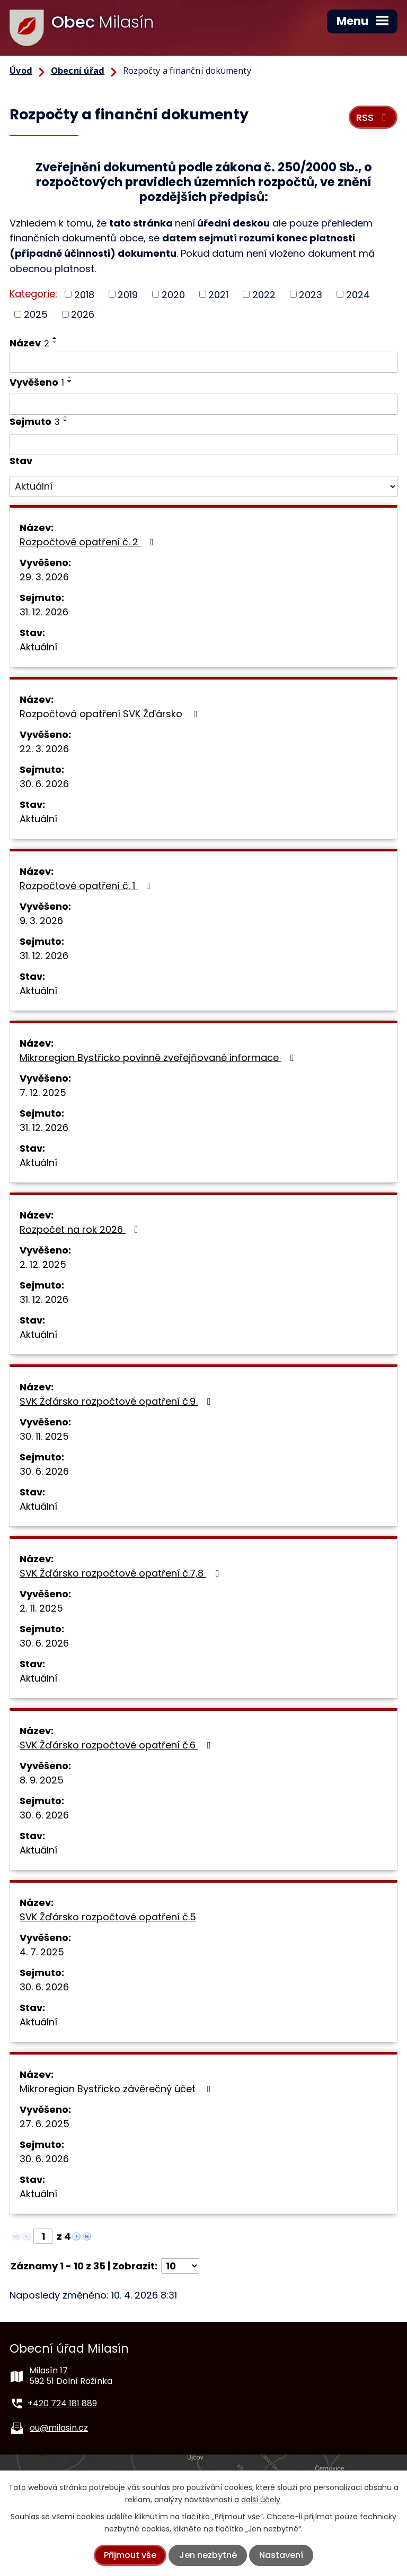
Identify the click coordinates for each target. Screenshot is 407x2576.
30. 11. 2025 (44, 1436)
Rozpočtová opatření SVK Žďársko (111, 713)
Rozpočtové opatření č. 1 (87, 885)
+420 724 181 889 (62, 2403)
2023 (310, 294)
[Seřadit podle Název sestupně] (55, 342)
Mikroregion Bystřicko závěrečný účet (117, 2088)
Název (29, 343)
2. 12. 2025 (43, 1264)
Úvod (21, 70)
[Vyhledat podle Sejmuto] (203, 444)
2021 (218, 294)
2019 (128, 294)
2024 (358, 294)
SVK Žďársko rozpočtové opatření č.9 (117, 1401)
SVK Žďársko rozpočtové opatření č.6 (117, 1745)
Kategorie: (33, 293)
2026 (82, 314)
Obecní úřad (78, 70)
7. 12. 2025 (43, 1092)
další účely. (261, 2499)
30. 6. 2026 (44, 783)
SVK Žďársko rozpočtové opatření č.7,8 (121, 1573)
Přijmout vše (130, 2555)
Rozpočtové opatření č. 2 (89, 542)
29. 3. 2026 (44, 577)
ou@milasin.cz (59, 2428)
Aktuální (38, 647)
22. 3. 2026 (44, 748)
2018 (84, 294)
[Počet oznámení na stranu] (180, 2266)
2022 (264, 294)
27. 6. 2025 (44, 2123)
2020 (173, 294)
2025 (36, 314)
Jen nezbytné (208, 2555)
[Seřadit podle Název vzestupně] (55, 338)
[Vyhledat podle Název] (203, 362)
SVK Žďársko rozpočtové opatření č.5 (108, 1917)
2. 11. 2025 (41, 1608)
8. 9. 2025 (42, 1780)
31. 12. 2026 (44, 612)
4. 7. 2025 (42, 1952)
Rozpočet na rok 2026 (81, 1229)
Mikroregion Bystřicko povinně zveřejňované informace (159, 1057)
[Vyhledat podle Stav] (203, 486)
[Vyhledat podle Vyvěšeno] (203, 404)
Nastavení (281, 2555)
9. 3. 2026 (41, 920)
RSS (373, 117)
